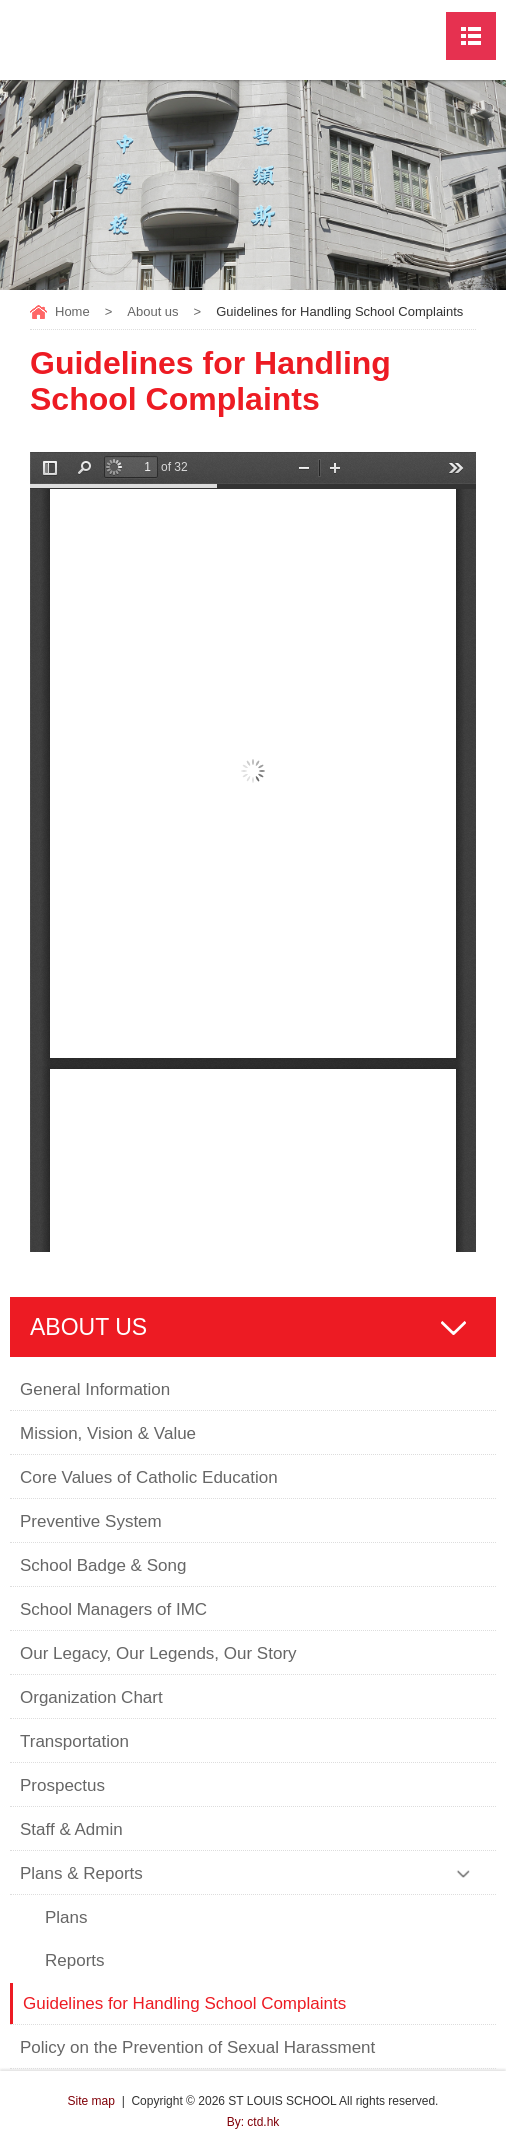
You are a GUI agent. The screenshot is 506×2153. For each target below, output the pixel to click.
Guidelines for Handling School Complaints (187, 2003)
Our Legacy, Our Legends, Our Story (158, 1653)
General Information (95, 1389)
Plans (66, 1917)
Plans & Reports (81, 1873)
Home (72, 311)
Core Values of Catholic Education (149, 1477)
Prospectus (62, 1785)
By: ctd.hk (253, 2122)
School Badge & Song (103, 1565)
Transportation (74, 1741)
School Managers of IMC (113, 1609)
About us (152, 311)
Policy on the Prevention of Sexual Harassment (197, 2047)
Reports (75, 1960)
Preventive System (91, 1521)
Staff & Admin (71, 1829)
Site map (91, 2101)
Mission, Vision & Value (108, 1433)
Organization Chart (91, 1697)
